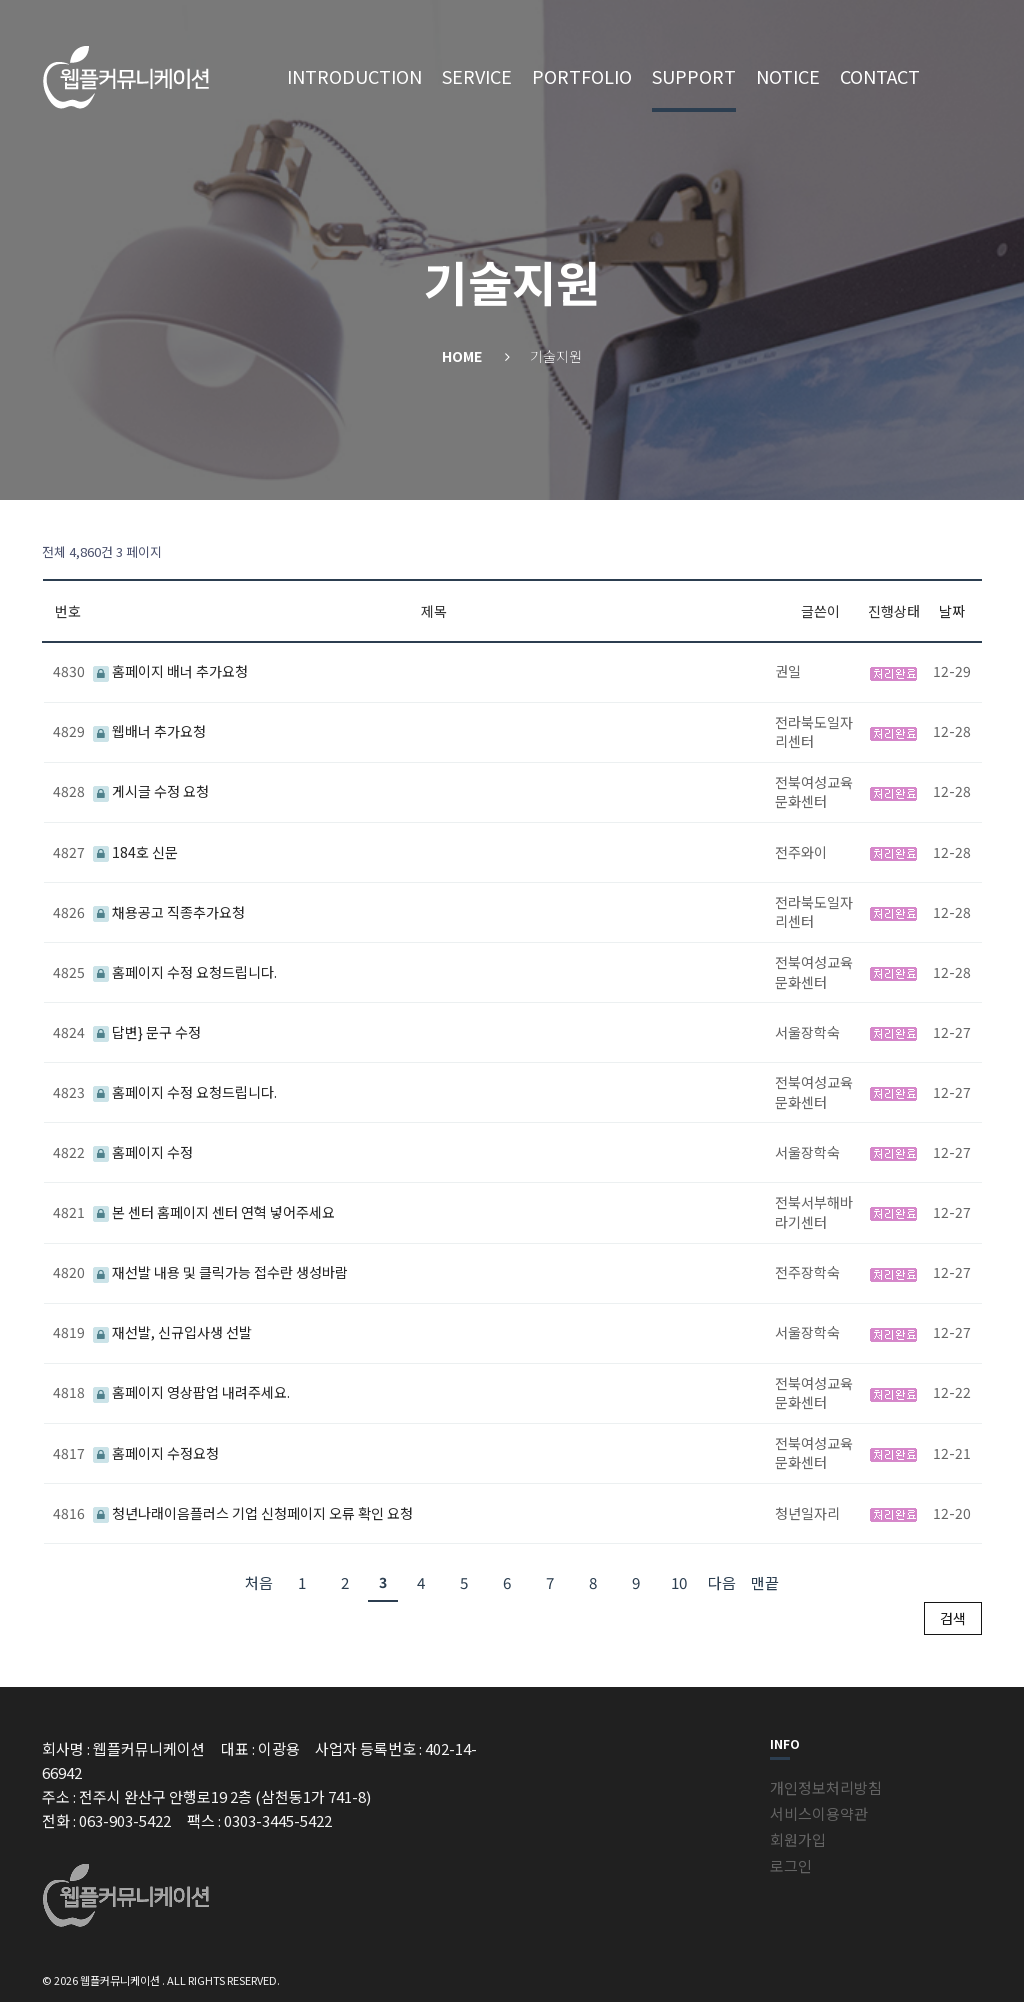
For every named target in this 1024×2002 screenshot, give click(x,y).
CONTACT (880, 76)
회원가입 (798, 1839)
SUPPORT (694, 76)
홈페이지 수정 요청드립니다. (185, 972)
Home (462, 356)
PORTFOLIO (582, 76)
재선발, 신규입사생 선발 (172, 1332)
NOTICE (788, 76)
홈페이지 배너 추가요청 (170, 671)
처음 (259, 1582)
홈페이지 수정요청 (156, 1453)
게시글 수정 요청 (151, 791)
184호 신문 (135, 852)
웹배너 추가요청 (149, 731)
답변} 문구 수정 (147, 1032)
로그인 (791, 1865)
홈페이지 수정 (143, 1152)
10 (679, 1582)
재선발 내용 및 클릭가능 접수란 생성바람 (220, 1272)
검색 (953, 1618)
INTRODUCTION (354, 76)
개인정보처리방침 (826, 1787)
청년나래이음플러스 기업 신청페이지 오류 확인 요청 (253, 1513)
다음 (722, 1582)
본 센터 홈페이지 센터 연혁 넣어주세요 (214, 1212)
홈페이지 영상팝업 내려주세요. (191, 1392)
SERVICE (477, 76)
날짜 (952, 611)
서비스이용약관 (819, 1813)
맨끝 (765, 1582)
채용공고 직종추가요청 (169, 912)
